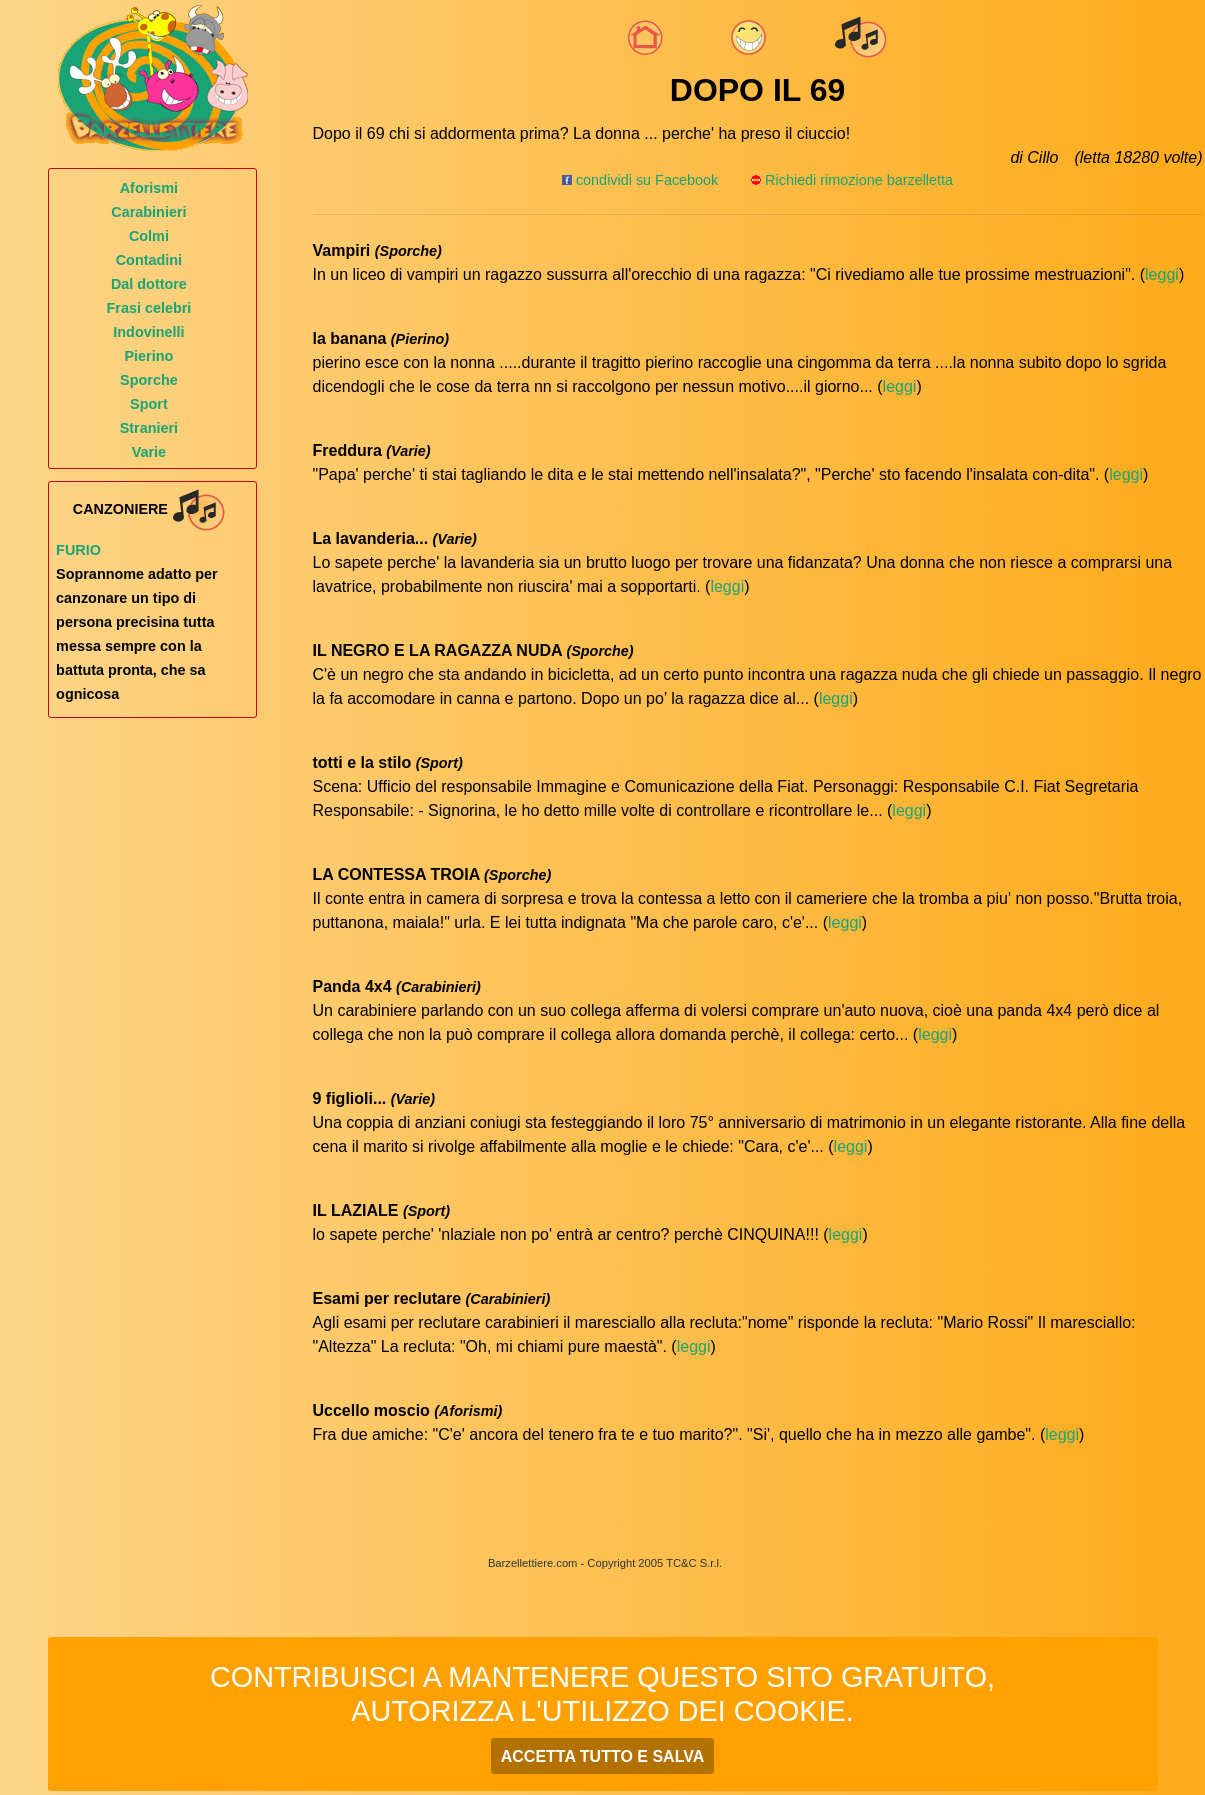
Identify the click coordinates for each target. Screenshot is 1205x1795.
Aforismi (149, 188)
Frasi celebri (149, 308)
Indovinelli (148, 332)
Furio (78, 550)
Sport (149, 404)
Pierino (149, 356)
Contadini (149, 260)
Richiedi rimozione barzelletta (859, 180)
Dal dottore (149, 284)
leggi (1162, 274)
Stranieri (149, 428)
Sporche (149, 380)
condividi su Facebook (640, 180)
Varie (149, 452)
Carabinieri (148, 212)
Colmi (149, 236)
